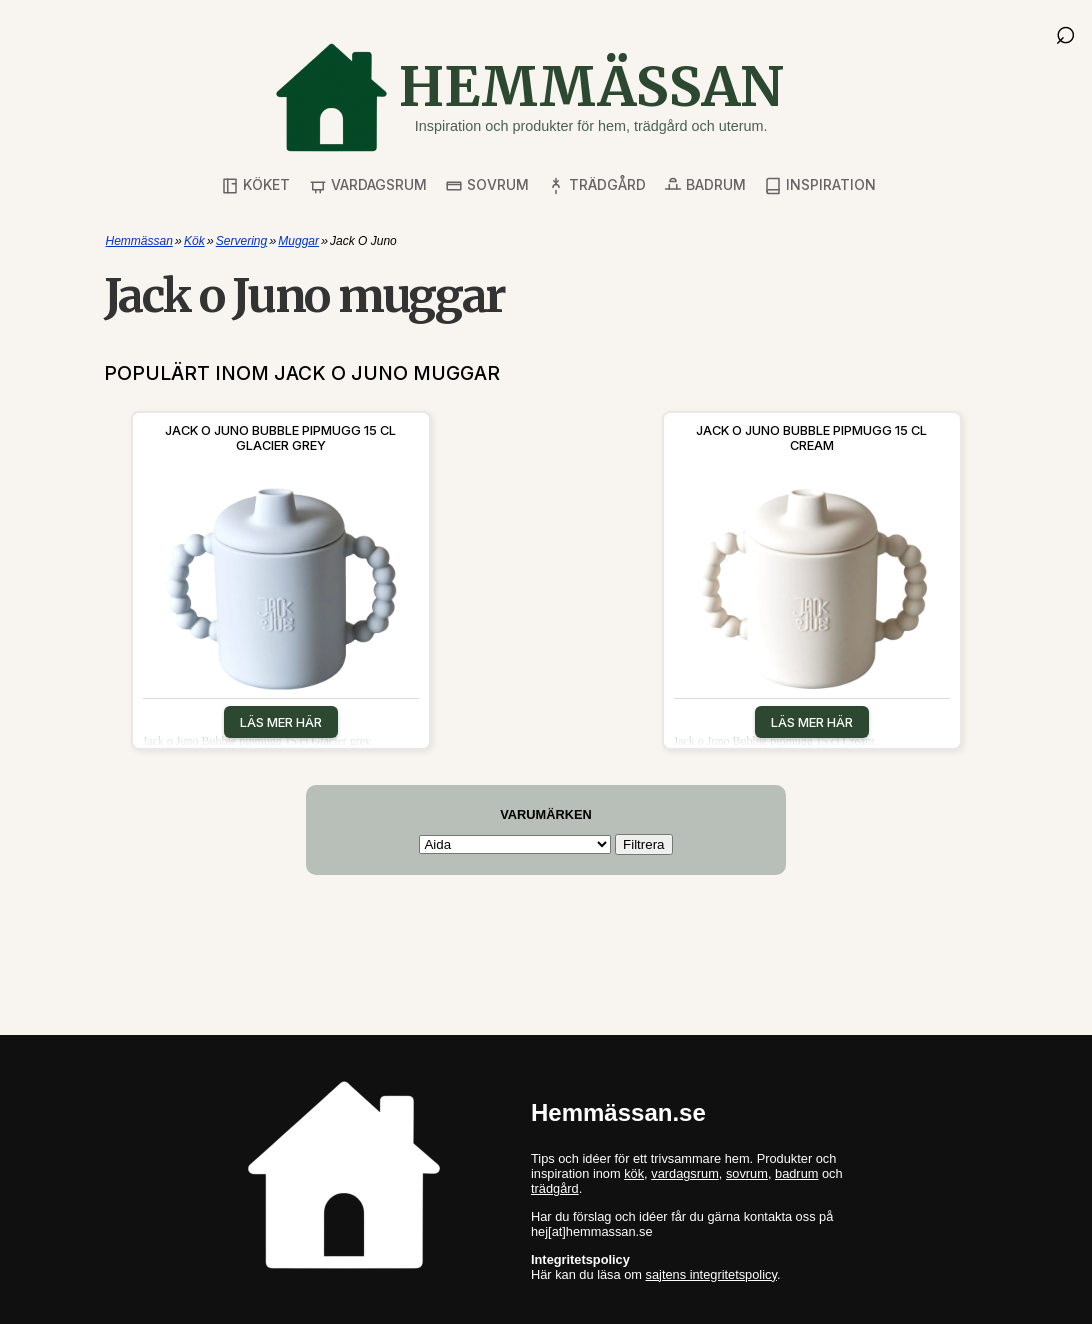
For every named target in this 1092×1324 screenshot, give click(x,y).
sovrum (747, 1173)
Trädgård (596, 185)
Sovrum (487, 185)
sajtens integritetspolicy (711, 1274)
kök (634, 1173)
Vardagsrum (368, 185)
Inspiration (820, 185)
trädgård (555, 1188)
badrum (796, 1173)
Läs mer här (281, 722)
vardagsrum (685, 1173)
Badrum (705, 185)
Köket (255, 185)
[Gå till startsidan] (529, 97)
